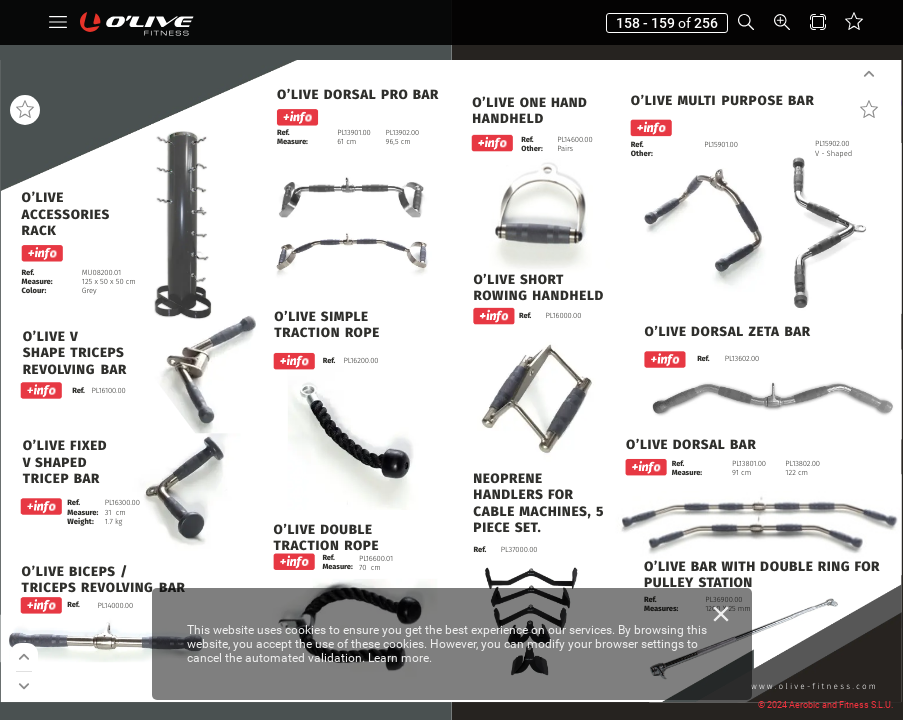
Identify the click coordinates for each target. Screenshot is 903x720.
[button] (58, 22)
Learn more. (400, 658)
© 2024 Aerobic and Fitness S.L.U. (825, 705)
